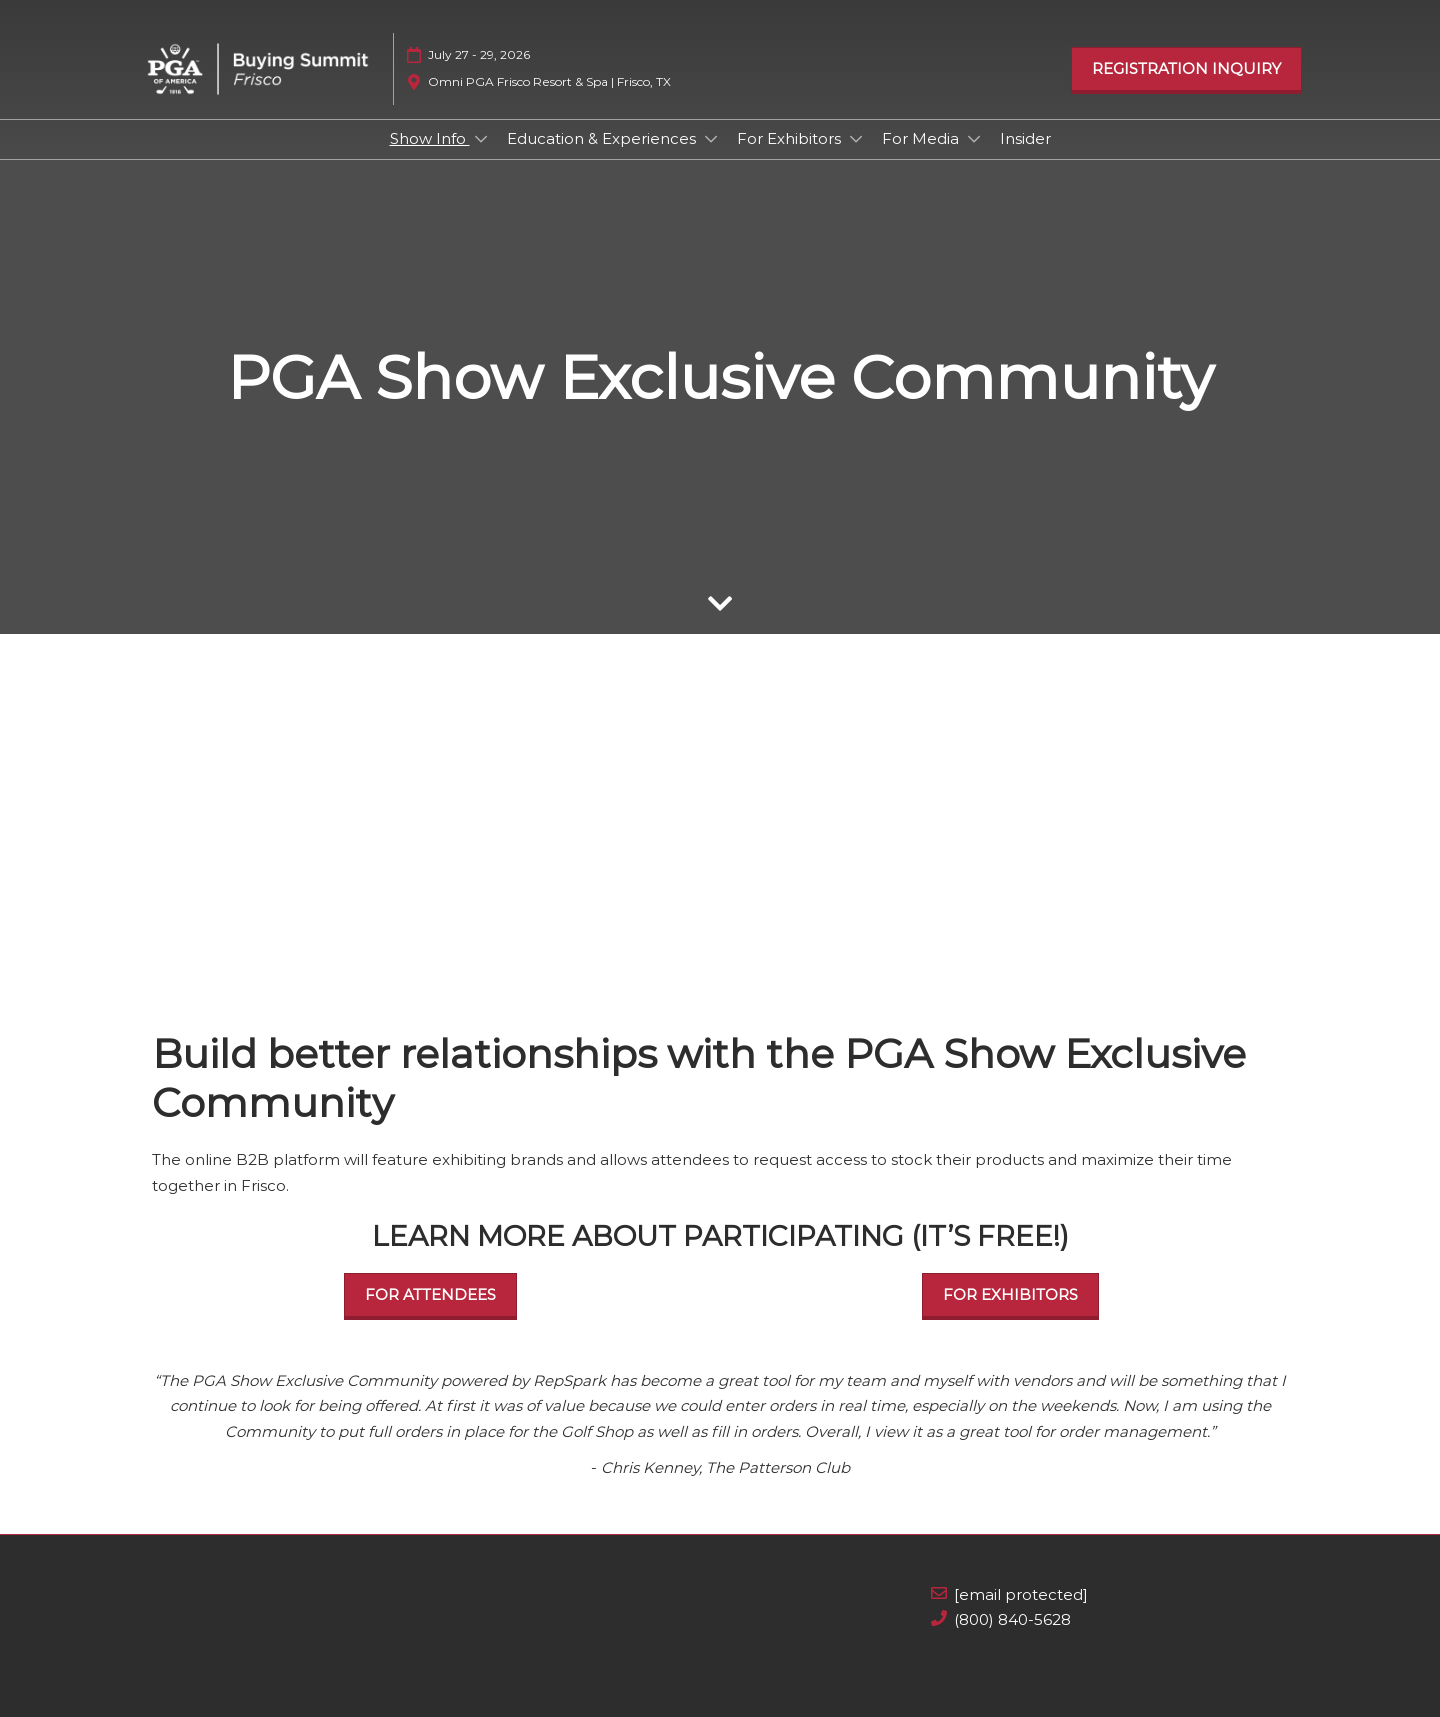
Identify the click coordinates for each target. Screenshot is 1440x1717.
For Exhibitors (791, 138)
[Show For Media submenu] (974, 139)
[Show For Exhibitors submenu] (856, 139)
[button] (1186, 69)
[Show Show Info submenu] (481, 139)
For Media (922, 138)
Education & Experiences (603, 138)
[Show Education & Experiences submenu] (711, 139)
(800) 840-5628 (1012, 1619)
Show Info (430, 138)
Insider (1025, 138)
